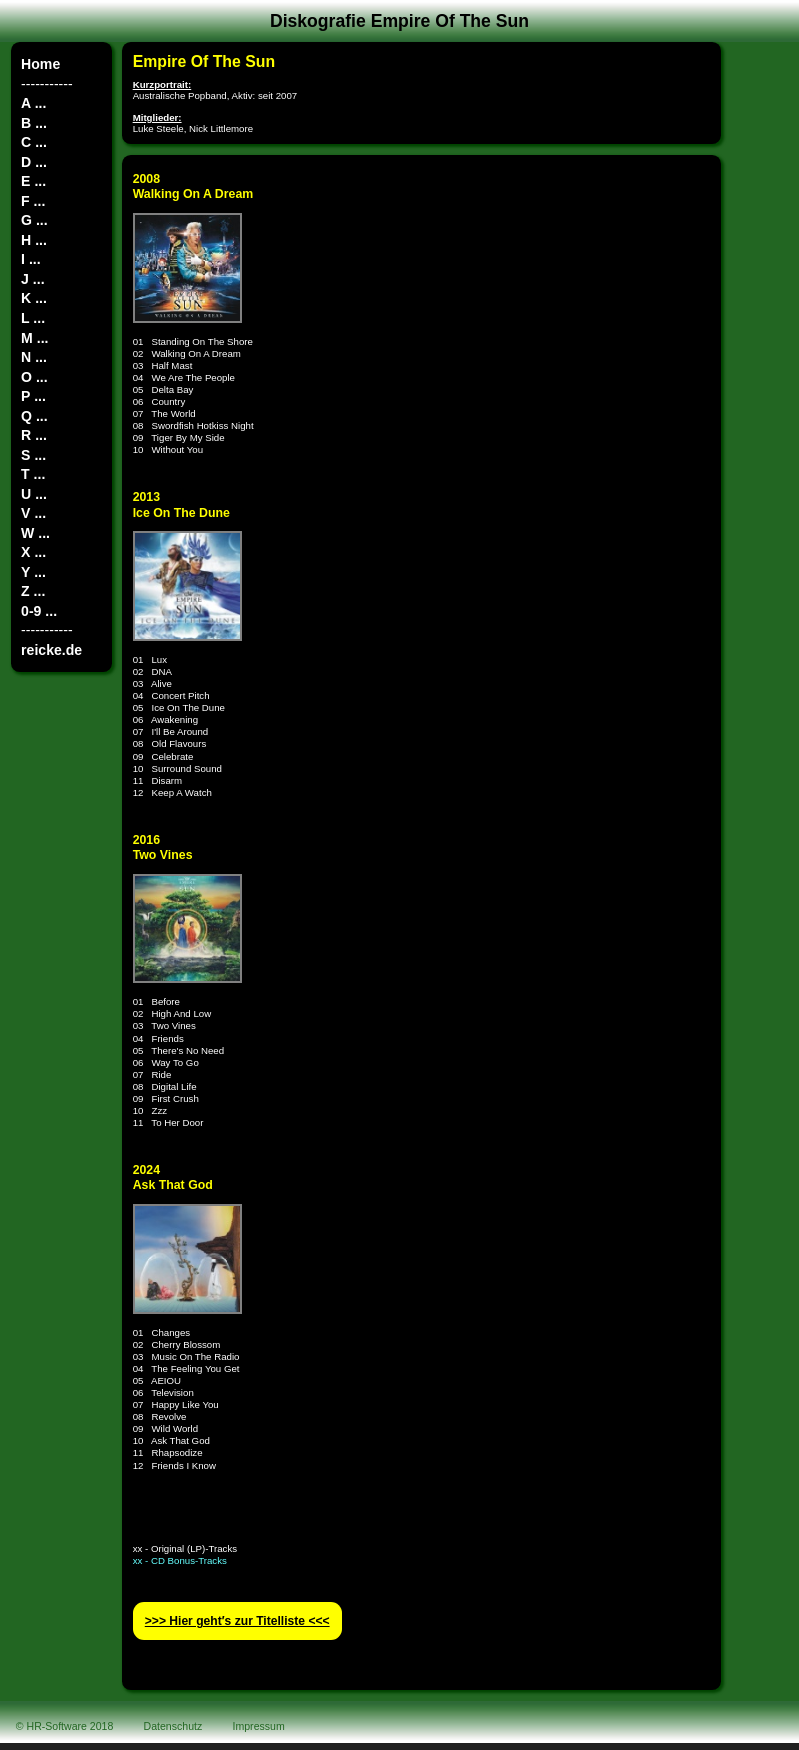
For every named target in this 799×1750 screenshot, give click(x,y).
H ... (34, 240)
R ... (34, 435)
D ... (34, 162)
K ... (34, 298)
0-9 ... (39, 611)
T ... (33, 474)
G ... (34, 220)
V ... (33, 513)
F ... (33, 201)
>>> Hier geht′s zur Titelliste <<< (237, 1621)
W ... (35, 533)
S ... (33, 455)
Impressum (259, 1726)
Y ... (33, 572)
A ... (33, 103)
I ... (31, 259)
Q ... (34, 416)
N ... (34, 357)
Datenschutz (173, 1726)
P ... (33, 396)
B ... (34, 123)
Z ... (33, 591)
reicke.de (51, 650)
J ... (32, 279)
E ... (33, 181)
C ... (34, 142)
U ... (34, 494)
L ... (33, 318)
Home (40, 64)
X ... (33, 552)
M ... (34, 338)
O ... (34, 377)
